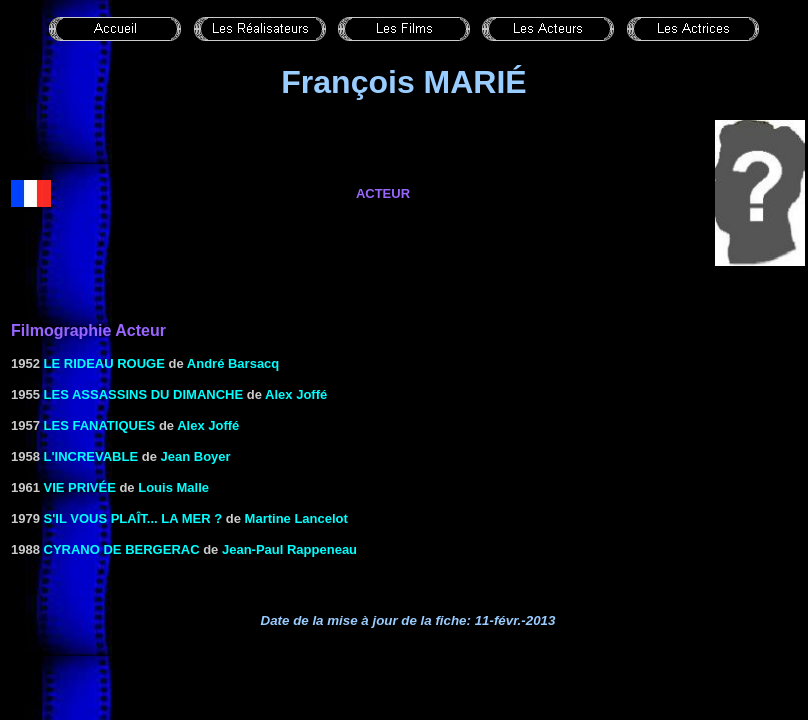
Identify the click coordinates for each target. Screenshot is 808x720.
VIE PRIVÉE (80, 487)
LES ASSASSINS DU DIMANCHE (144, 394)
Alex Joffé (296, 394)
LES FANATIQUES (100, 425)
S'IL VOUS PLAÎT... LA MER (127, 518)
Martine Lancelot (296, 518)
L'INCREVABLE (91, 456)
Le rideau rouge (104, 363)
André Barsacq (233, 363)
